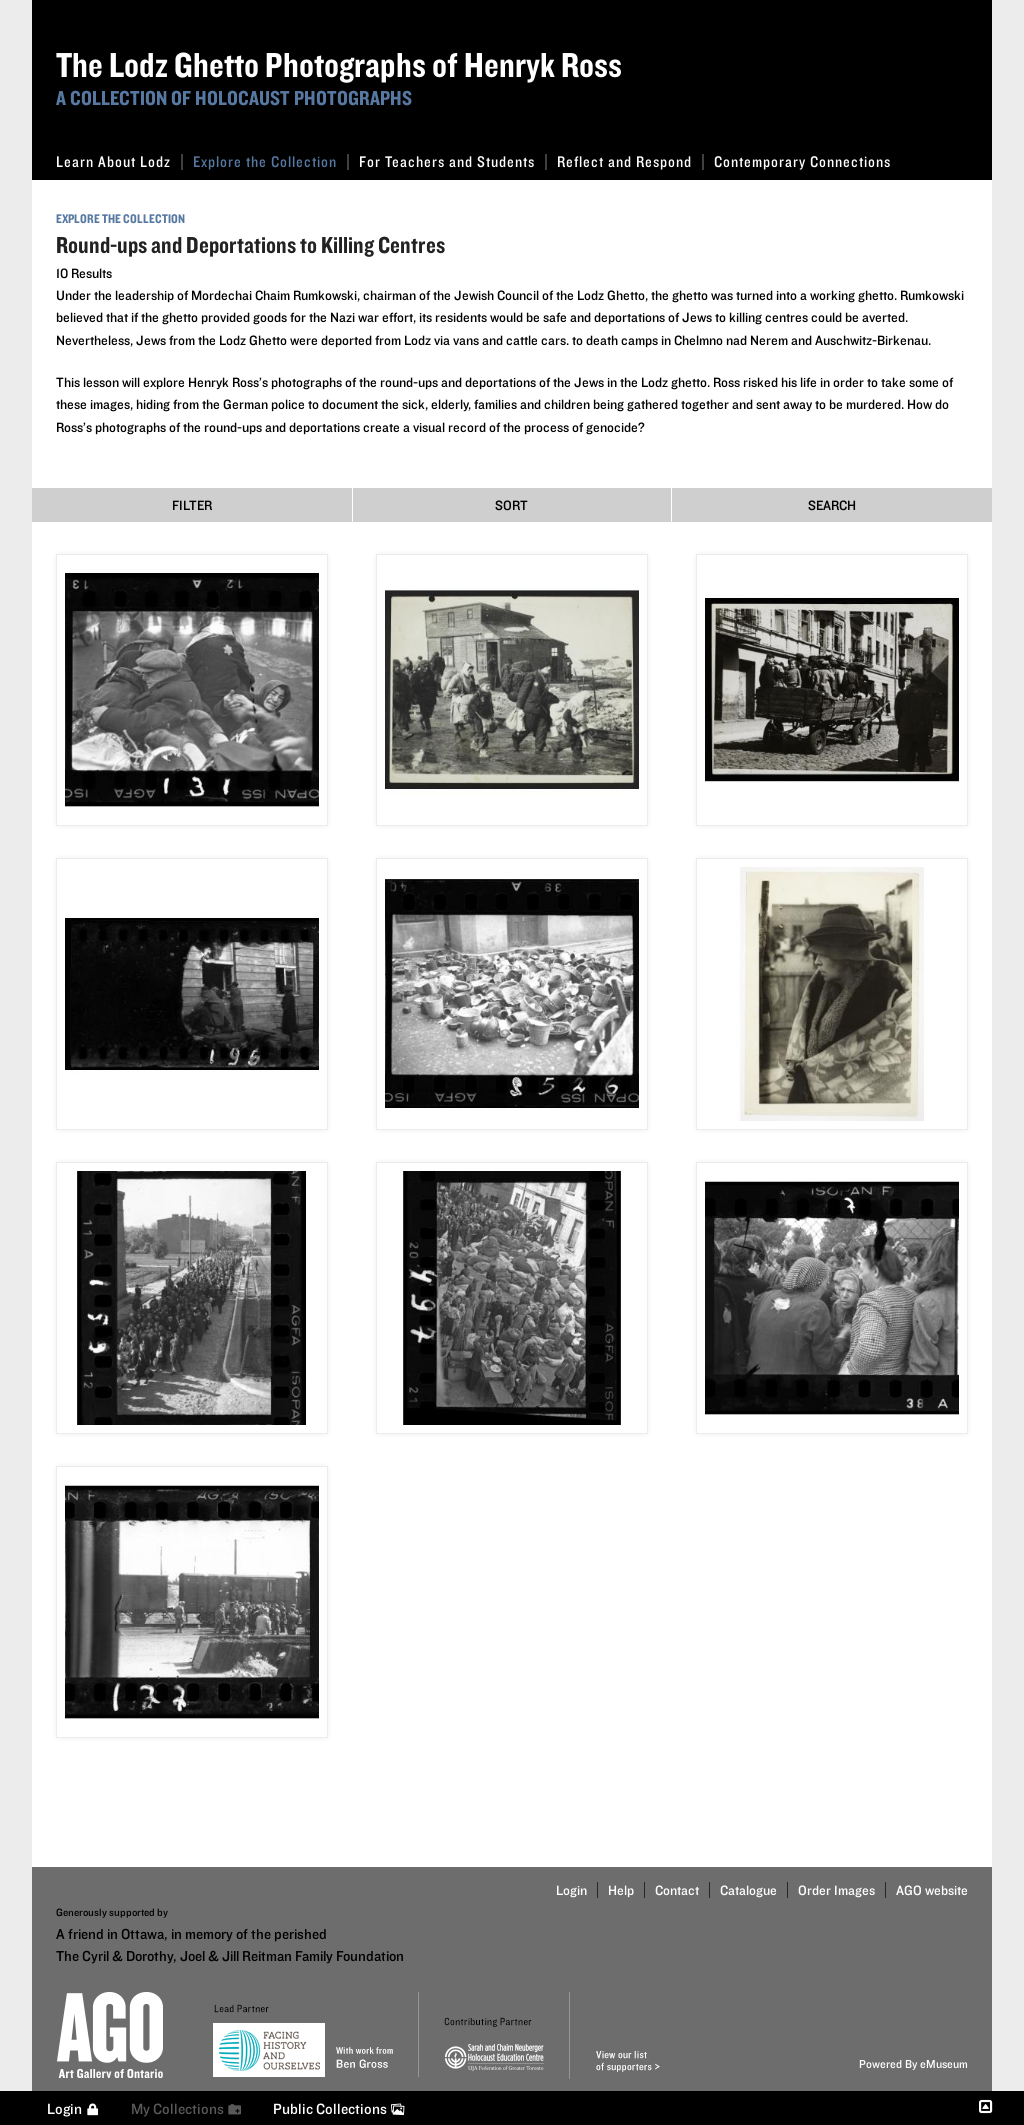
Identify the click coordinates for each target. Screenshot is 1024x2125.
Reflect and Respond (630, 161)
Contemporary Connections (802, 161)
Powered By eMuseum (913, 2063)
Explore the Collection (271, 161)
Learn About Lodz (119, 161)
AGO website (932, 1890)
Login (571, 1890)
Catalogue (748, 1890)
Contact (677, 1890)
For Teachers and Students (453, 161)
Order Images (836, 1890)
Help (621, 1890)
